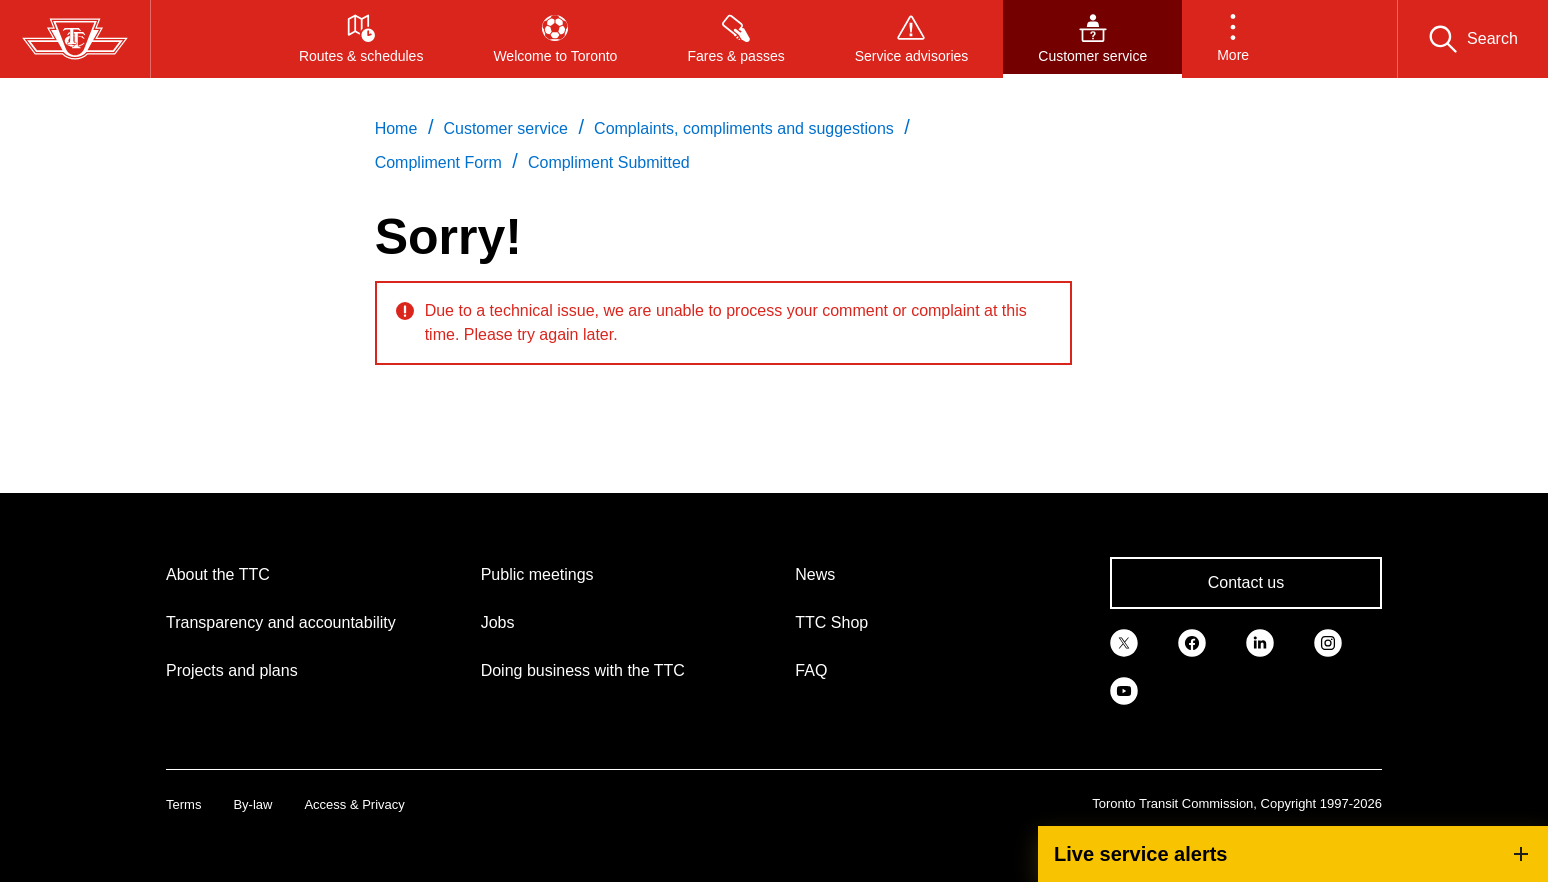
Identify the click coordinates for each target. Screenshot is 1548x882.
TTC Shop (831, 622)
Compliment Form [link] (438, 162)
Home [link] (396, 128)
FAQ (811, 670)
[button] (1233, 39)
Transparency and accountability (281, 622)
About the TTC (218, 574)
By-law (252, 804)
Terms (183, 804)
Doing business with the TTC (583, 670)
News (815, 574)
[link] (1124, 641)
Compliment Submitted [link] (609, 162)
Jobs (498, 622)
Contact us (1246, 582)
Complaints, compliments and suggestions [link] (744, 128)
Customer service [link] (505, 128)
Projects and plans (232, 670)
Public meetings (537, 574)
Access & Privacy (354, 804)
